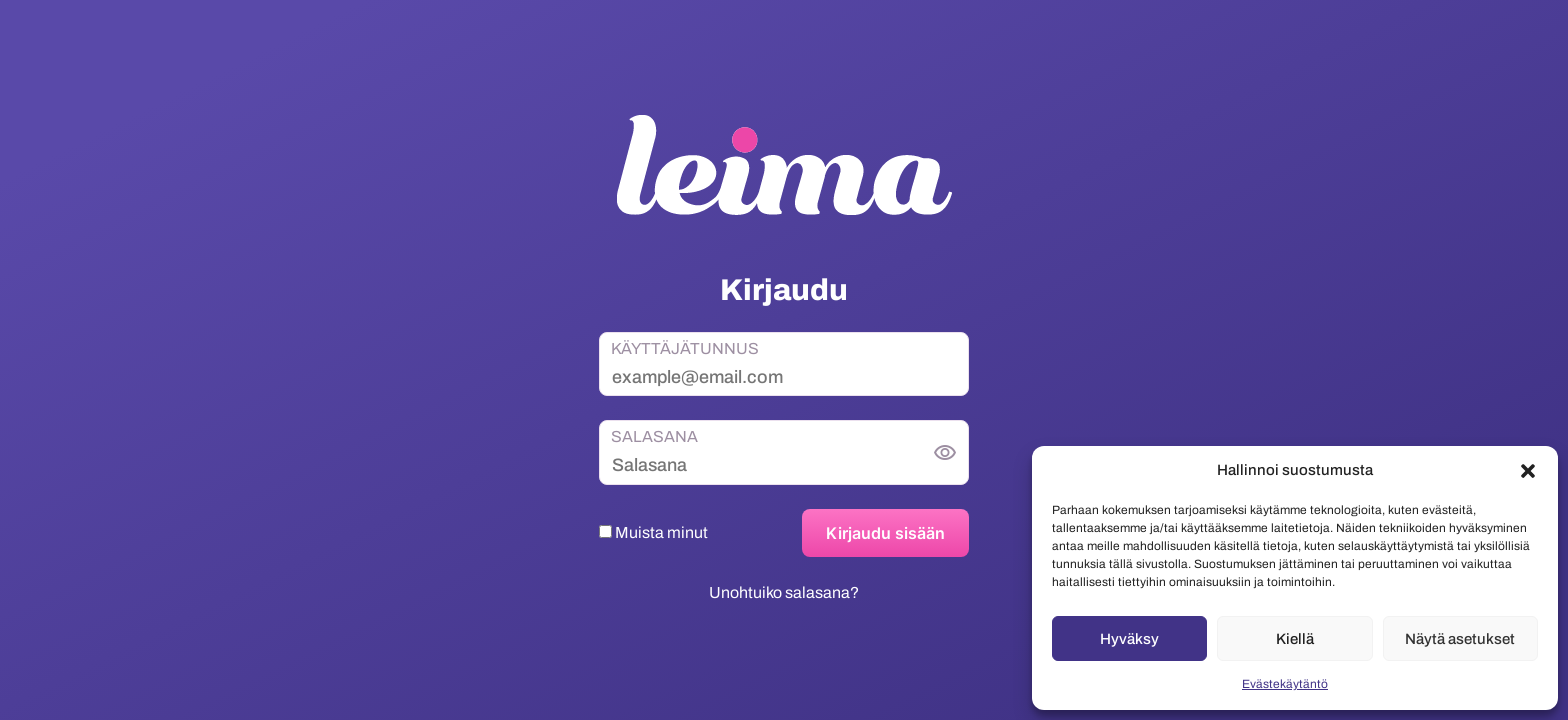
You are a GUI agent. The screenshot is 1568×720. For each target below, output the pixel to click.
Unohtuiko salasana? (784, 592)
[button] (1528, 471)
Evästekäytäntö (1285, 684)
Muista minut (653, 532)
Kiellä (1295, 639)
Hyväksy (1129, 639)
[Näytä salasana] (945, 453)
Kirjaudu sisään (885, 533)
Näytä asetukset (1460, 639)
